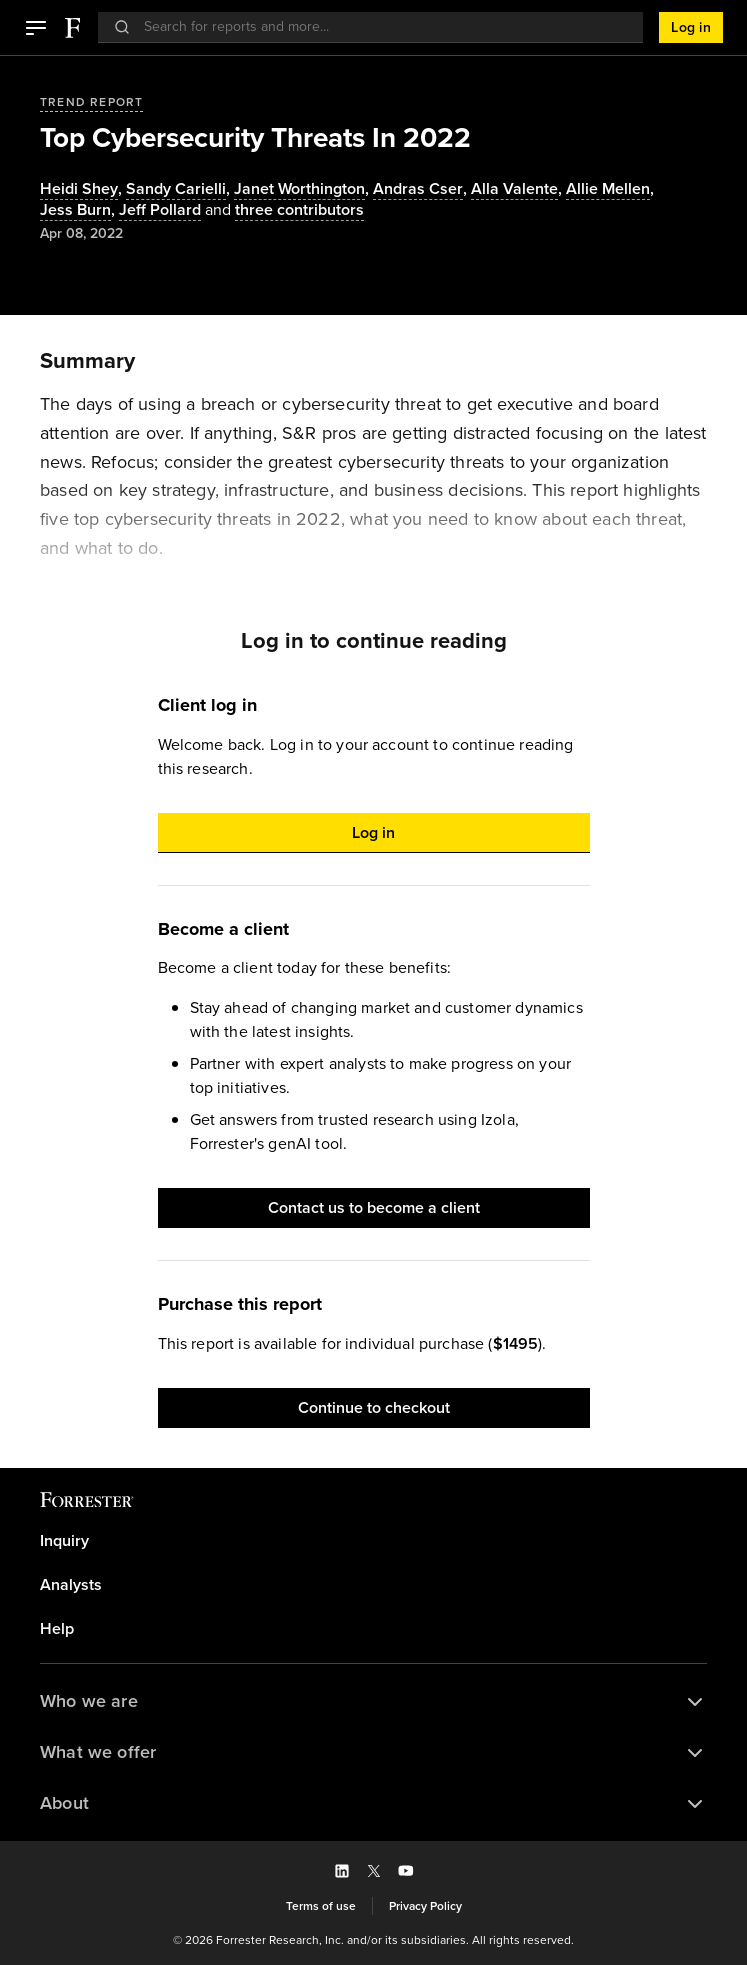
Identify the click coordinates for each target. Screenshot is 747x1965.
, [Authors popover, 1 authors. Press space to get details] (83, 189)
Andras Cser (418, 189)
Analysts (71, 1585)
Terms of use (321, 1906)
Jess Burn (75, 210)
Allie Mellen (608, 189)
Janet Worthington (299, 189)
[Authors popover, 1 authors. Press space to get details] (160, 210)
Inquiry (64, 1541)
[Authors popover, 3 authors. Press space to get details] (282, 210)
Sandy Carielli (176, 189)
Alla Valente (514, 189)
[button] (36, 28)
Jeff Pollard (160, 210)
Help (57, 1629)
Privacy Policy (425, 1906)
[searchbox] (381, 26)
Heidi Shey (79, 189)
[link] (373, 1541)
